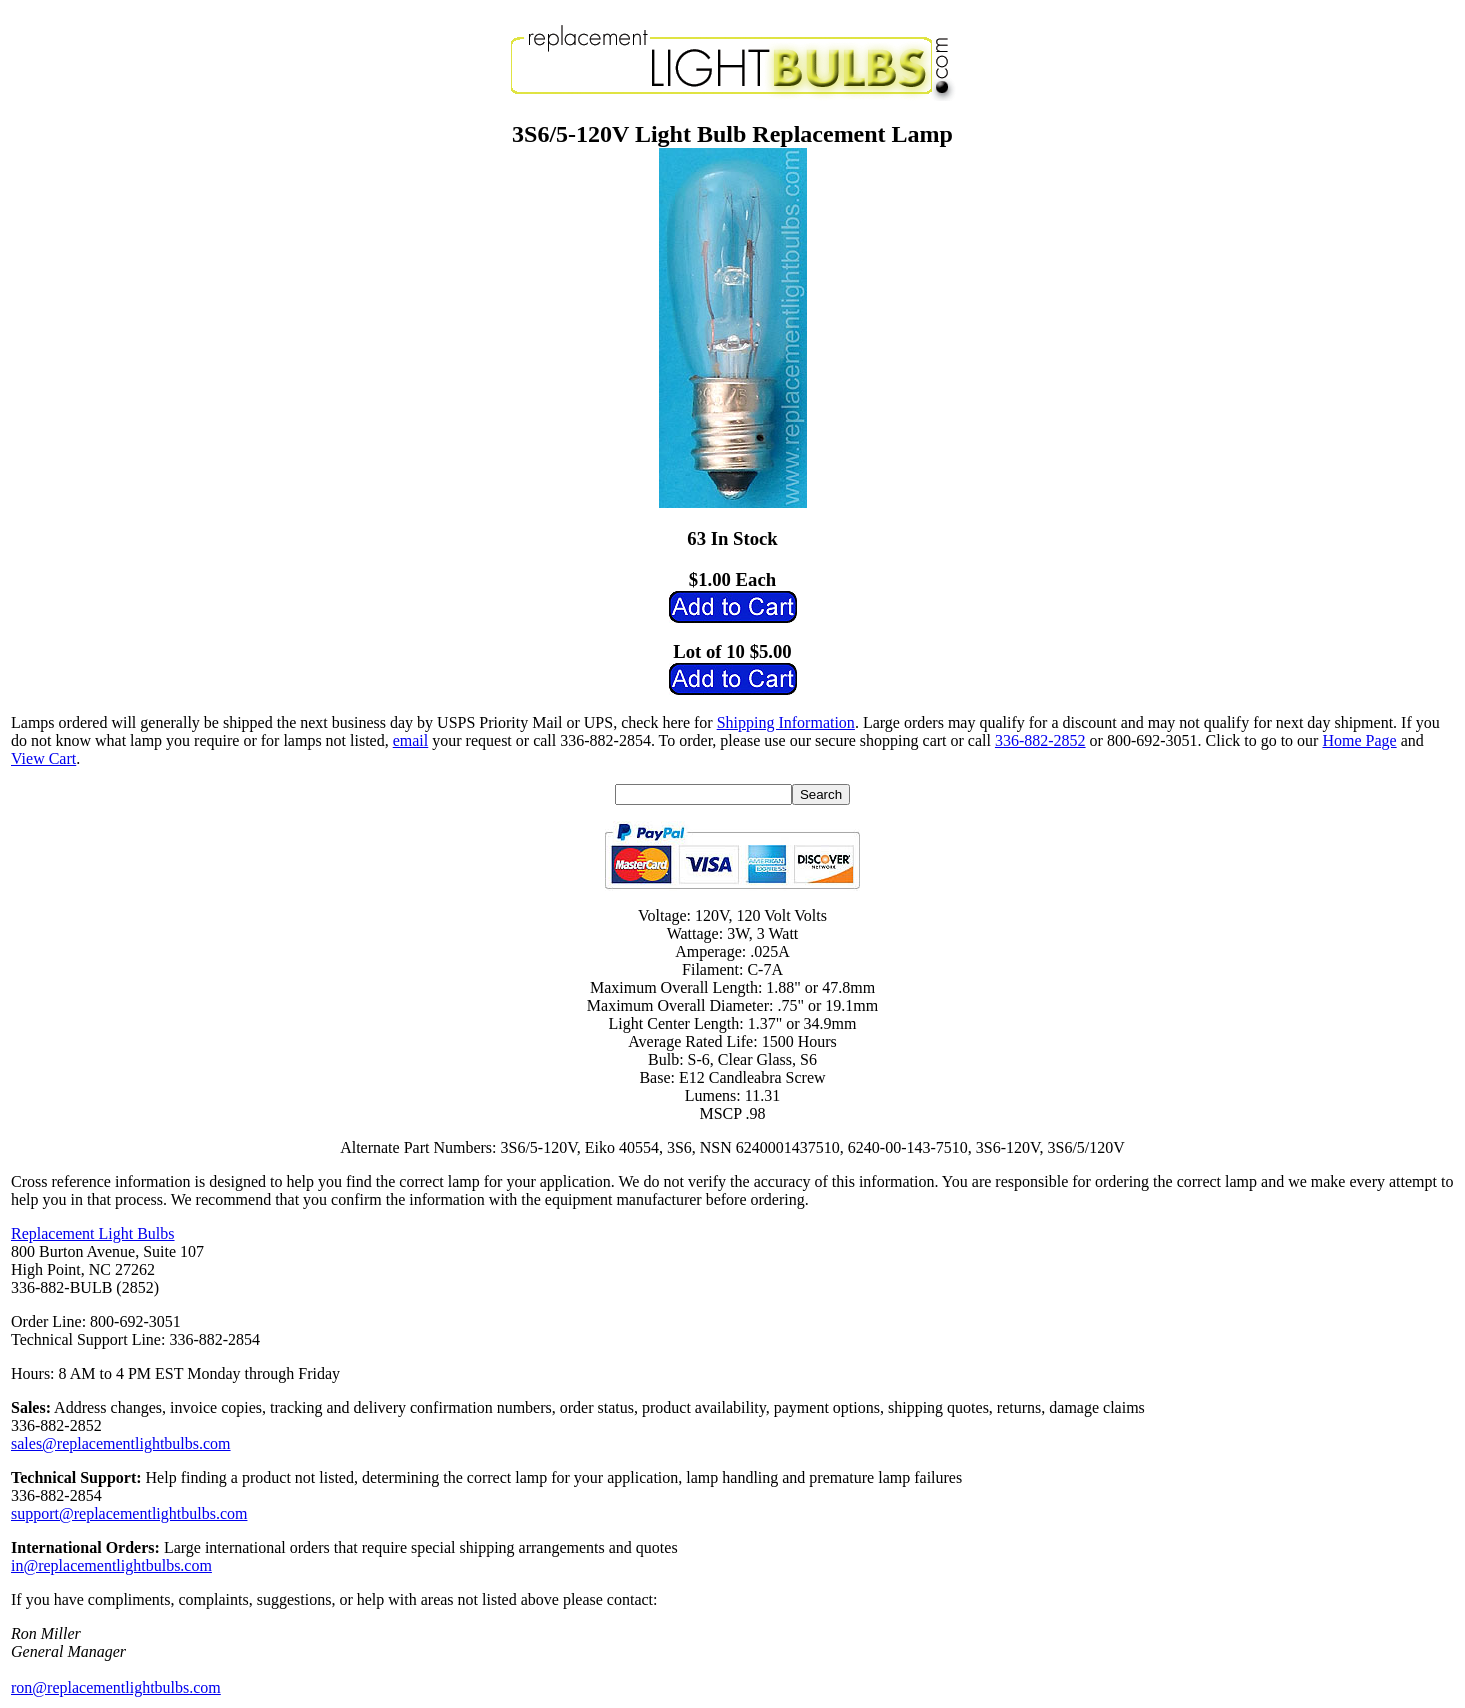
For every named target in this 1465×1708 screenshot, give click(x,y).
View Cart (43, 758)
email (411, 740)
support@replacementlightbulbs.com (129, 1513)
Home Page (1359, 740)
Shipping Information (786, 722)
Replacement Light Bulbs (93, 1233)
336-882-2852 (1040, 740)
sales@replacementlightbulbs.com (121, 1443)
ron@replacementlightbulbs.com (116, 1687)
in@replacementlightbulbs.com (111, 1565)
